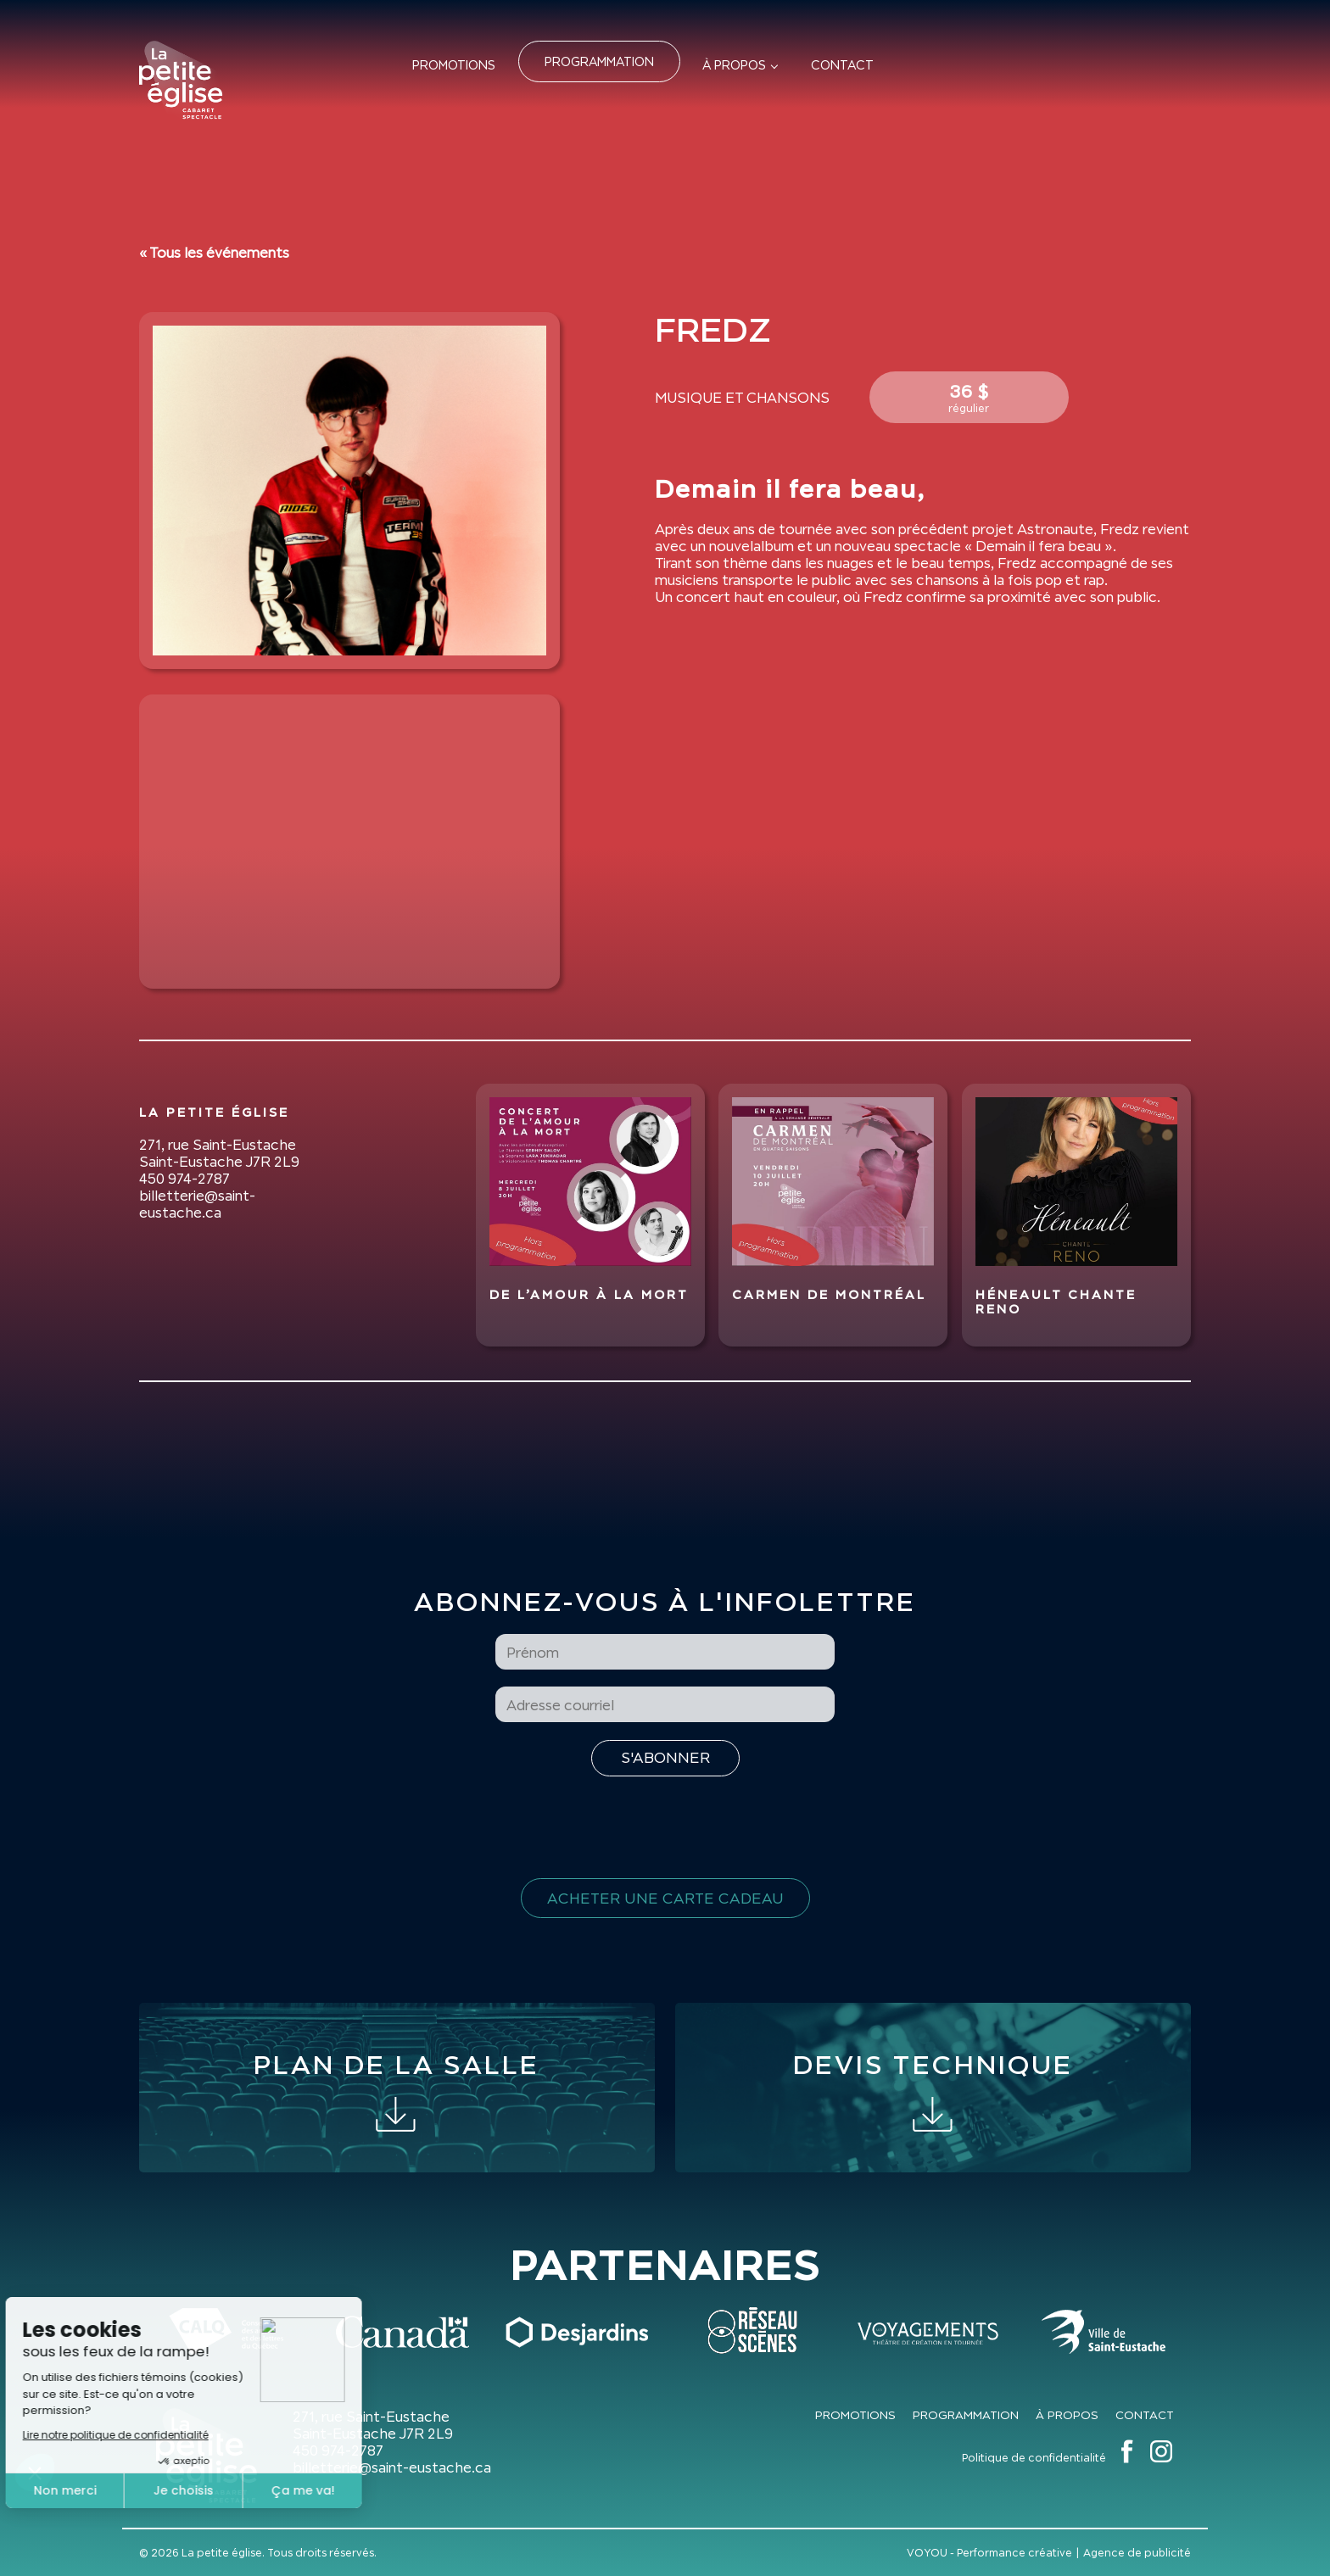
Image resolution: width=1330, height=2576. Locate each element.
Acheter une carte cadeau (665, 1898)
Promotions (453, 65)
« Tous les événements (214, 252)
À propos (734, 65)
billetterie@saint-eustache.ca (197, 1204)
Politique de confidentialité (1034, 2457)
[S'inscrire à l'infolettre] (665, 1758)
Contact (842, 65)
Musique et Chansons (742, 397)
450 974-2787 (184, 1178)
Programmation (599, 61)
